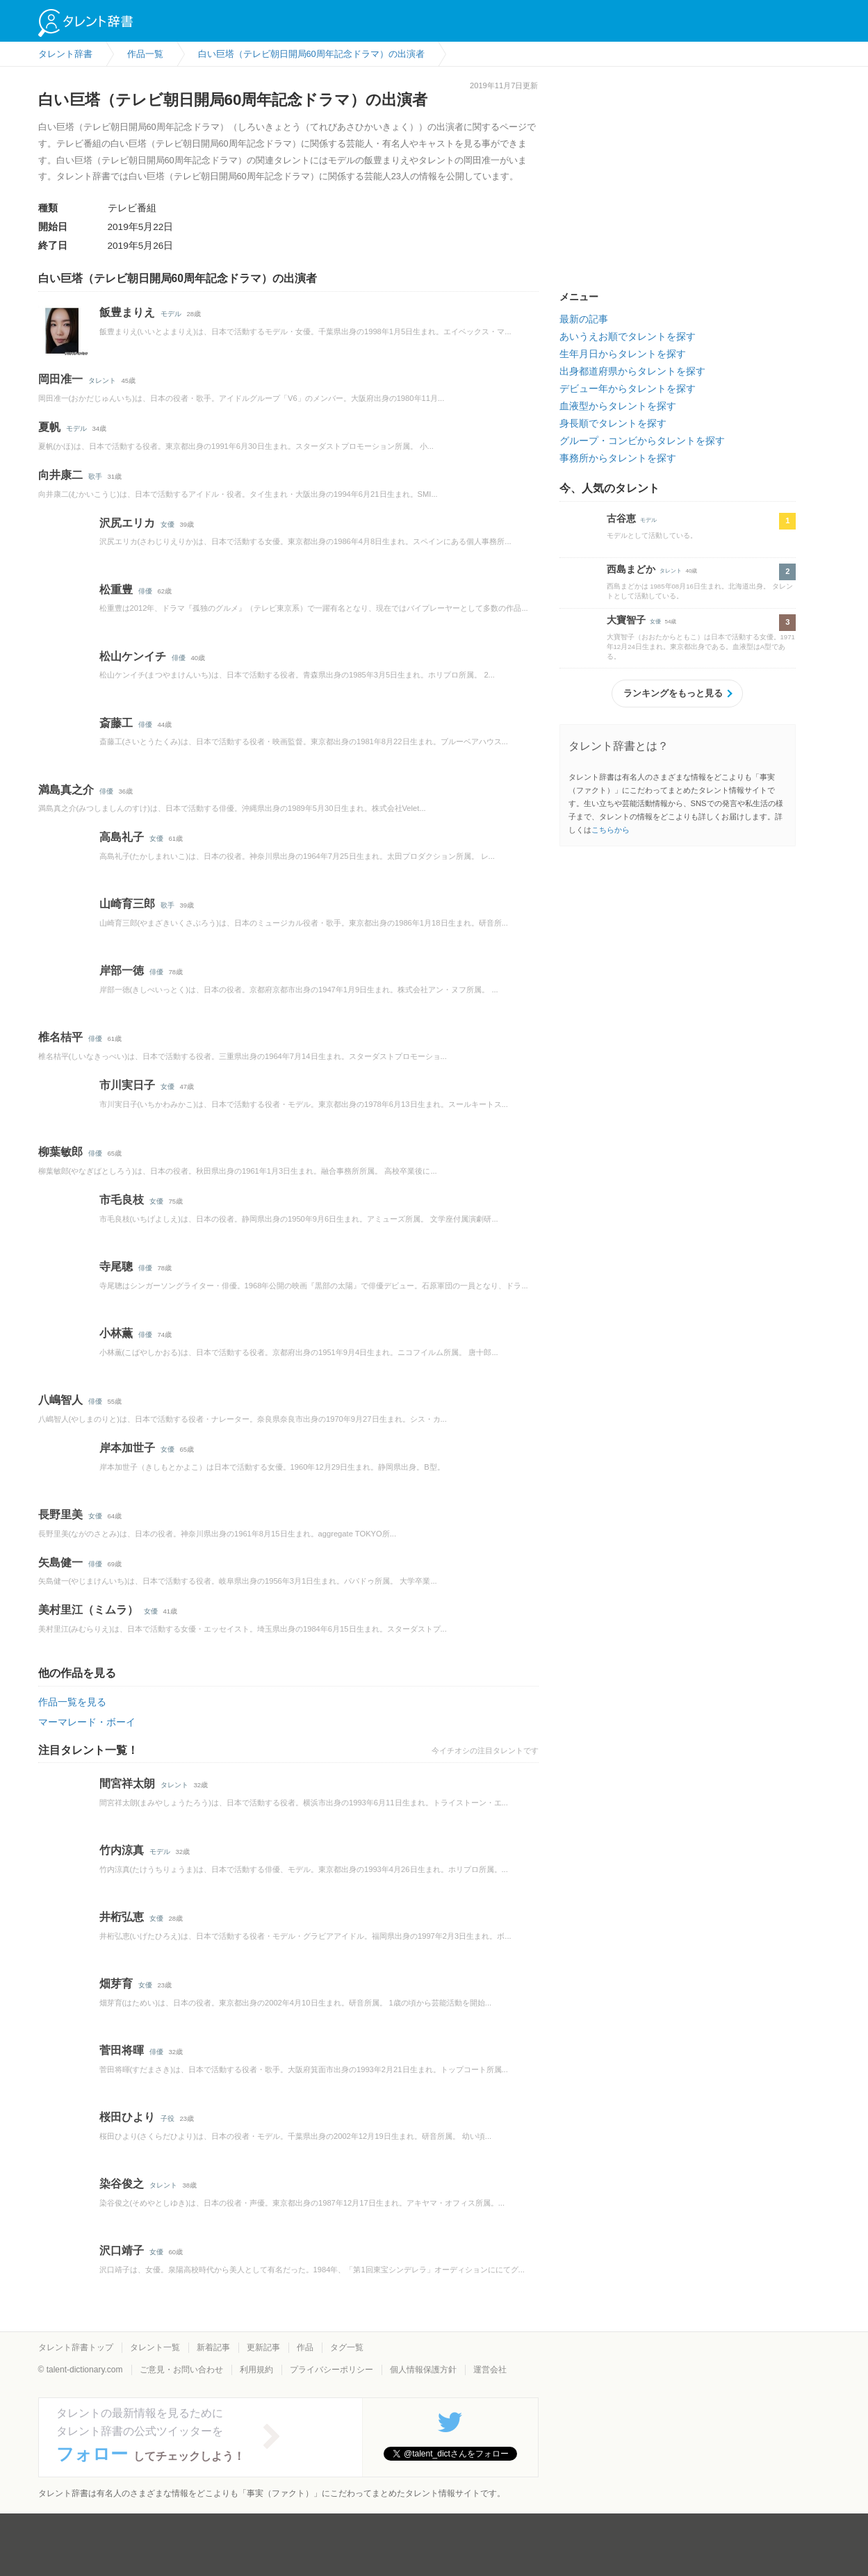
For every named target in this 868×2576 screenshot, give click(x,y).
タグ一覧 (346, 2347)
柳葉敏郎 (60, 1152)
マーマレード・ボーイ (87, 1722)
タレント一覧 (155, 2347)
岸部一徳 (121, 970)
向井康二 (60, 475)
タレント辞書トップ (75, 2347)
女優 (167, 524)
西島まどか (631, 569)
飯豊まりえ (127, 312)
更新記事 (263, 2347)
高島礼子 (121, 837)
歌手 (95, 476)
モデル (171, 314)
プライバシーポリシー (331, 2369)
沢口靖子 (121, 2250)
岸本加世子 (127, 1448)
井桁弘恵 (121, 1917)
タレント (102, 380)
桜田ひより (127, 2117)
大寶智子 (626, 619)
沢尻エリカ (127, 523)
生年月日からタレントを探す (622, 353)
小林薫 (116, 1333)
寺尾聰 (116, 1266)
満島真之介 (66, 790)
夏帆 (49, 427)
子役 (167, 2118)
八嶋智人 (60, 1400)
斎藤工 (116, 723)
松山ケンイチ (132, 656)
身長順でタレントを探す (612, 423)
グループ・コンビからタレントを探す (642, 440)
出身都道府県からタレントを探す (632, 371)
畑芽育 (116, 1984)
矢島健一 (60, 1562)
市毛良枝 (121, 1200)
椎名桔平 (60, 1037)
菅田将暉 (121, 2050)
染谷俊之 (121, 2184)
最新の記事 (583, 319)
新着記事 (213, 2347)
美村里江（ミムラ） (88, 1610)
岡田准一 (60, 379)
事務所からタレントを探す (617, 457)
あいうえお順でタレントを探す (627, 336)
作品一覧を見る (72, 1701)
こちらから (610, 830)
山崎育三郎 (127, 904)
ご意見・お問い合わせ (181, 2369)
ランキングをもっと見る (673, 693)
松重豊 (116, 590)
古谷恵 (621, 518)
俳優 (145, 591)
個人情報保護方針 (423, 2369)
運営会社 (490, 2369)
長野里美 (60, 1514)
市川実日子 (127, 1085)
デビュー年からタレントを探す (627, 388)
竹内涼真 (121, 1850)
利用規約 (256, 2369)
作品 (305, 2347)
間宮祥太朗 (127, 1783)
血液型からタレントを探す (617, 405)
